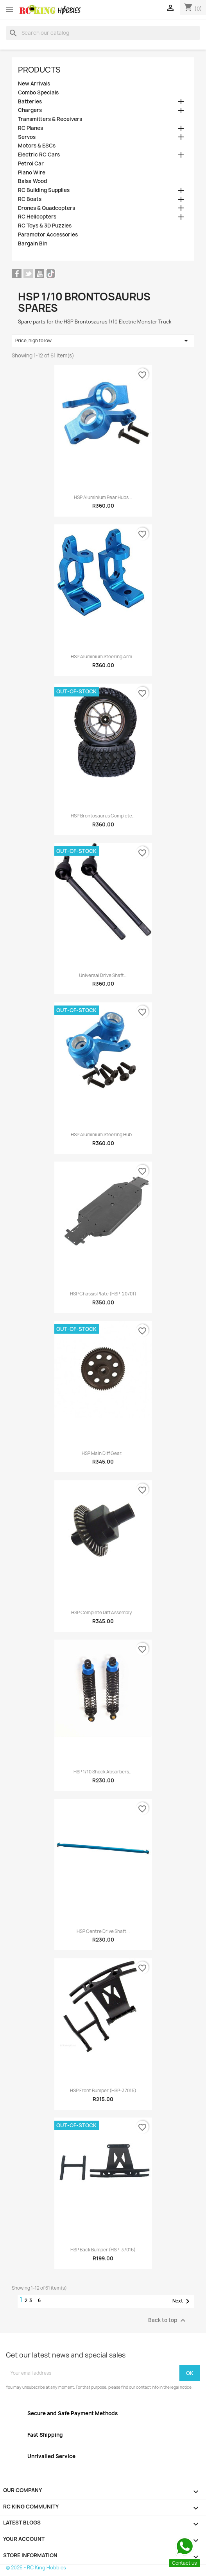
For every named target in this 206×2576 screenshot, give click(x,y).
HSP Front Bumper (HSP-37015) (103, 2090)
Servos (27, 137)
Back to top (168, 2320)
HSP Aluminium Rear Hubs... (103, 497)
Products (39, 69)
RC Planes (30, 128)
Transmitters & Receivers (50, 119)
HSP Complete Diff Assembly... (103, 1613)
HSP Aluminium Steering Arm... (103, 657)
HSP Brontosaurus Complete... (103, 816)
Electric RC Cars (39, 154)
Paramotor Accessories (48, 234)
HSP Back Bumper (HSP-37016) (103, 2250)
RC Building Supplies (44, 190)
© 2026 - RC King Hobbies (36, 2567)
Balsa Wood (32, 181)
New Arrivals (34, 83)
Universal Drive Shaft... (103, 975)
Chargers (30, 110)
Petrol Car (31, 163)
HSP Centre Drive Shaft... (103, 1931)
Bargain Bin (32, 243)
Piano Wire (31, 172)
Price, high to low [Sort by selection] (103, 340)
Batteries (30, 101)
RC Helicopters (37, 216)
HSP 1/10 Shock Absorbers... (103, 1772)
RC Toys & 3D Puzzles (45, 225)
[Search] (103, 33)
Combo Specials (38, 92)
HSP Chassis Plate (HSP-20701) (103, 1294)
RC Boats (29, 199)
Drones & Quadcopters (46, 208)
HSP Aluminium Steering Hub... (103, 1135)
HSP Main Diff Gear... (103, 1453)
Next (182, 2301)
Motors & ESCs (37, 145)
